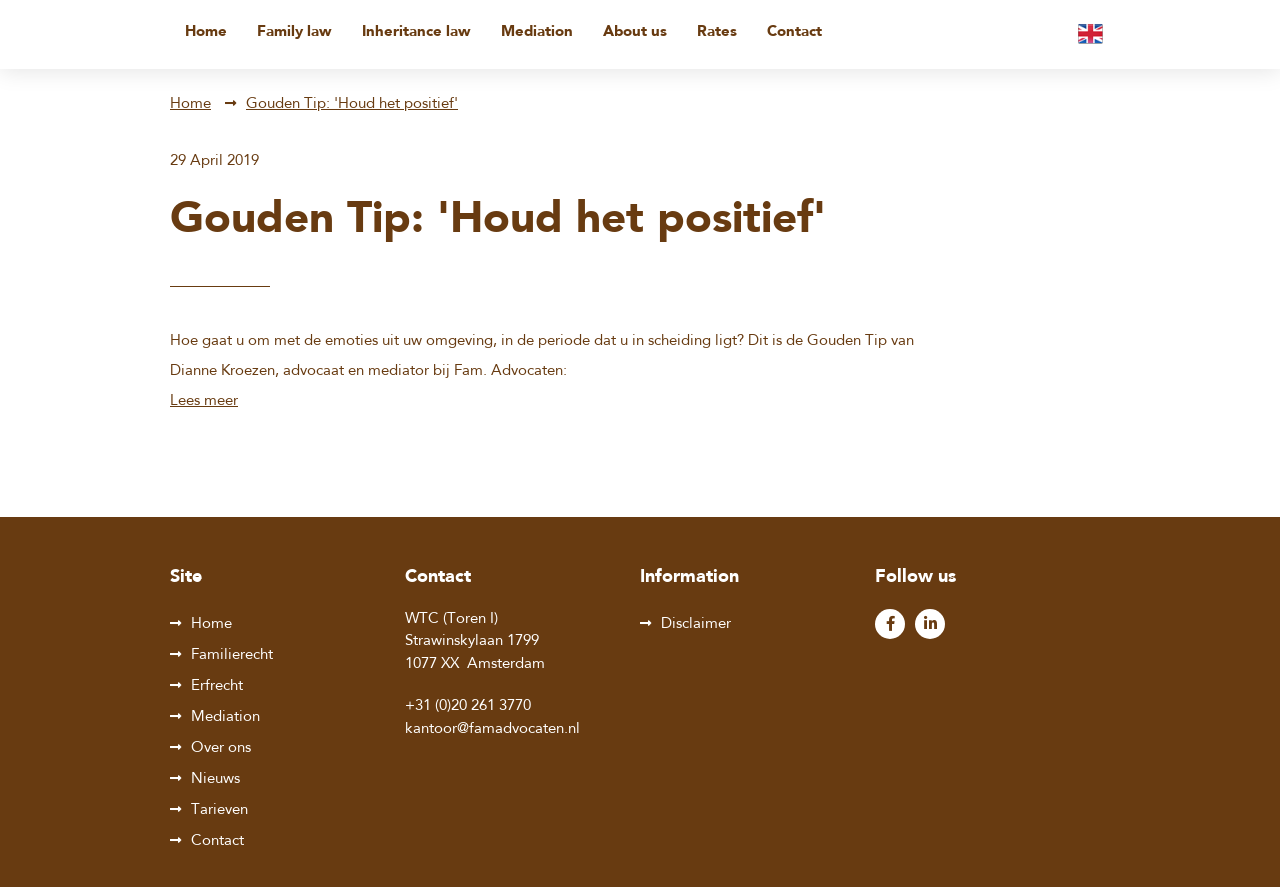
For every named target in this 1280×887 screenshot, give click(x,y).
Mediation (537, 32)
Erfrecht (217, 686)
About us (635, 32)
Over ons (221, 748)
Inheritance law (416, 32)
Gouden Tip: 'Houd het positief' (352, 104)
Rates (717, 32)
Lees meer (204, 401)
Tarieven (219, 810)
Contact (794, 32)
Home (206, 32)
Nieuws (215, 779)
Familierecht (232, 655)
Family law (294, 32)
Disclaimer (696, 624)
